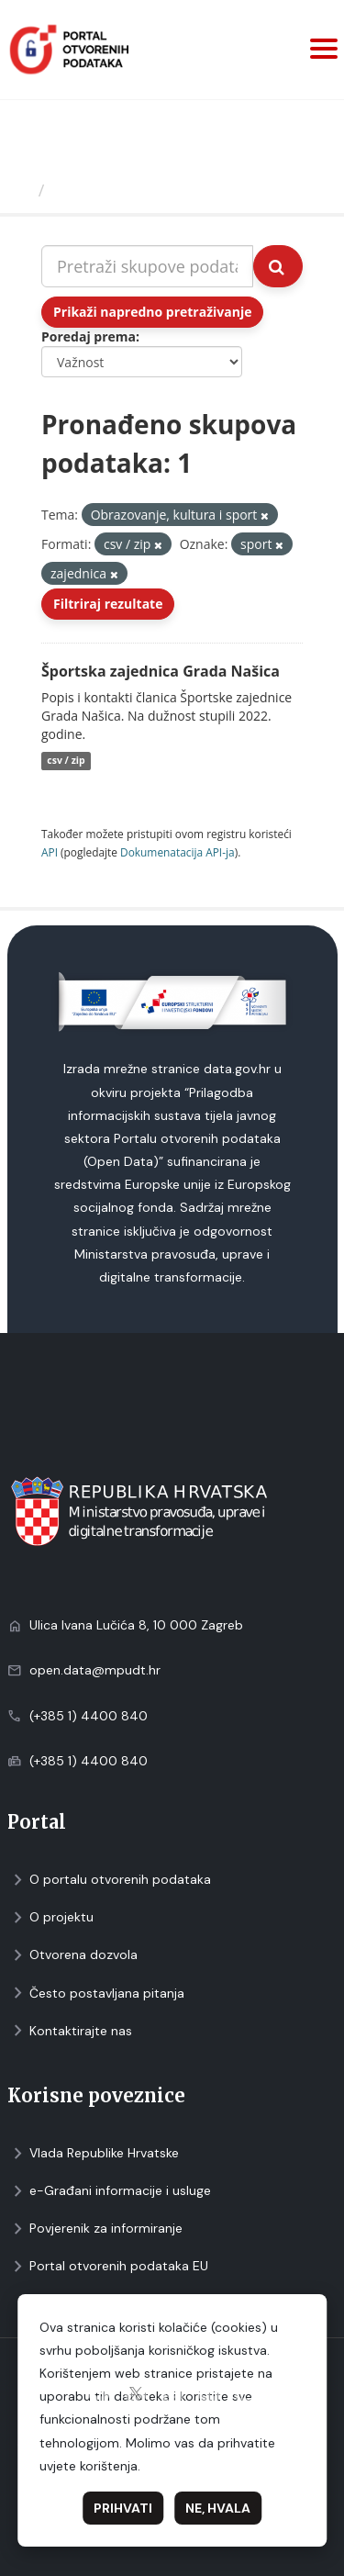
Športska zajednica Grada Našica (160, 671)
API (49, 852)
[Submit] (278, 266)
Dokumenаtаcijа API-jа (177, 852)
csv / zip (65, 761)
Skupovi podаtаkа (127, 190)
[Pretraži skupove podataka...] (147, 266)
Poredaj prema (88, 336)
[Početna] (21, 190)
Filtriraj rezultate (107, 603)
